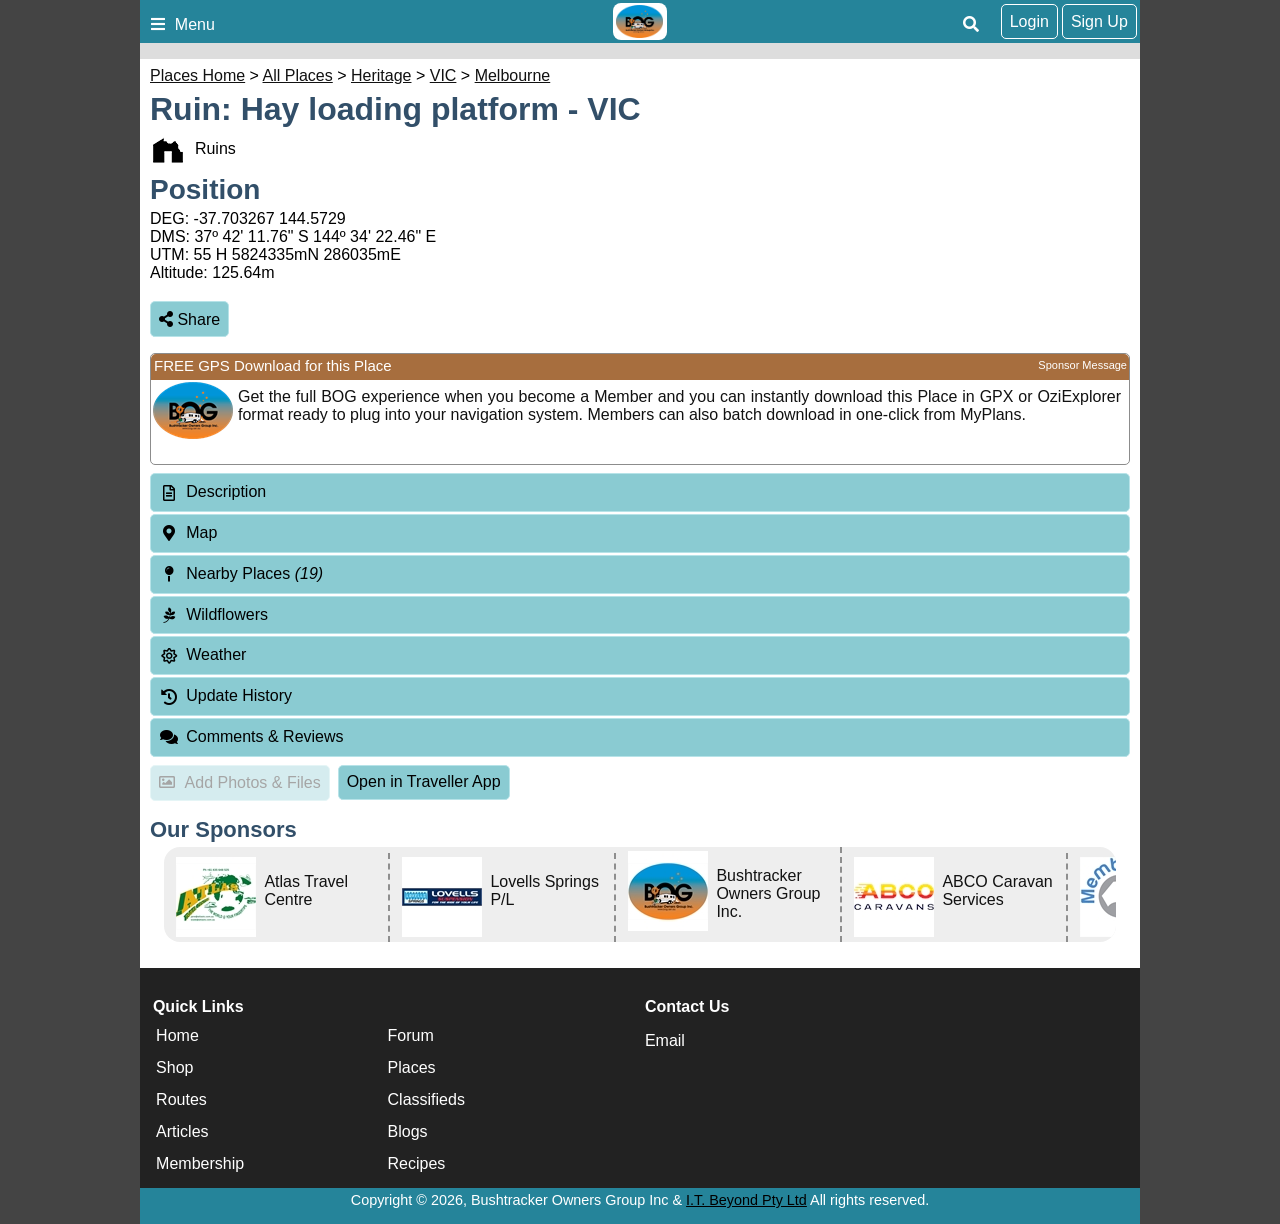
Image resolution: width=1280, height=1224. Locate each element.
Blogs (408, 1131)
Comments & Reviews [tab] (251, 736)
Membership (200, 1163)
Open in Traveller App (424, 781)
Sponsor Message (1082, 365)
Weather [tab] (202, 654)
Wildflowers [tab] (213, 614)
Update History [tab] (225, 695)
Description (226, 491)
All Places (298, 75)
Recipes (417, 1163)
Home (177, 1035)
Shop (174, 1067)
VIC (443, 75)
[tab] (640, 492)
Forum (411, 1035)
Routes (181, 1099)
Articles (182, 1131)
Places (412, 1067)
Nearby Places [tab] (241, 573)
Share (189, 319)
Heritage (381, 75)
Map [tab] (188, 532)
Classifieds (426, 1099)
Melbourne (513, 75)
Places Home (197, 75)
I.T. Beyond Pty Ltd (746, 1200)
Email (665, 1040)
